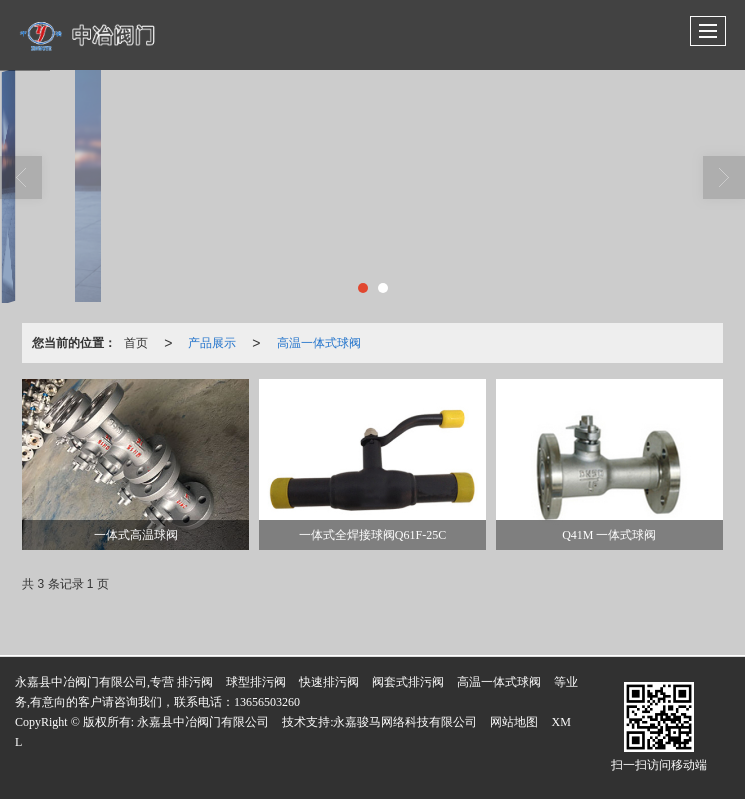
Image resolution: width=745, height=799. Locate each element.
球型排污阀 (256, 682)
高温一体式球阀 (319, 343)
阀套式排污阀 (408, 682)
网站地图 (514, 722)
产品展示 (212, 343)
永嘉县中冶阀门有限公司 (203, 722)
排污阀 (195, 682)
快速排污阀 (329, 682)
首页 (136, 343)
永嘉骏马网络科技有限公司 (405, 722)
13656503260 (267, 702)
